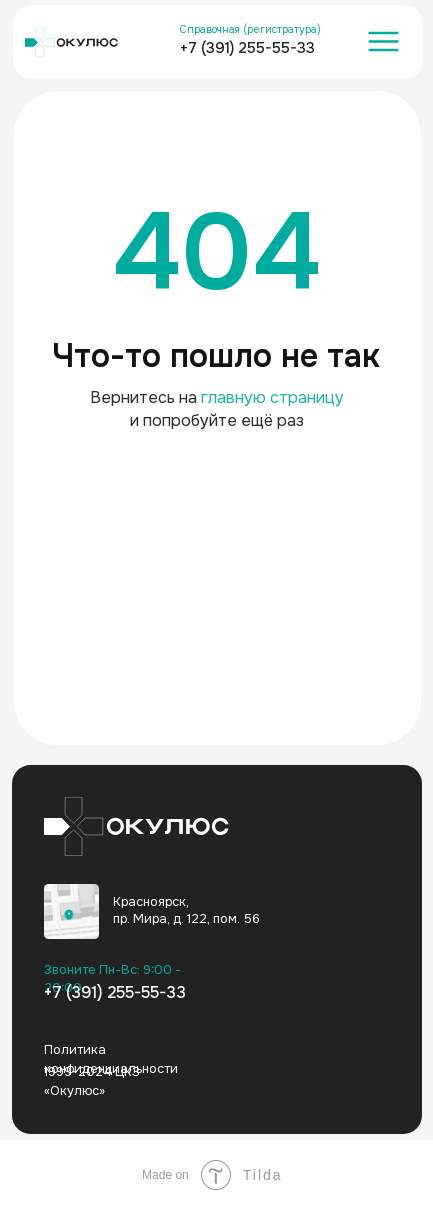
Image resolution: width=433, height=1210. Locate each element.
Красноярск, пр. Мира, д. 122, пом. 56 (186, 910)
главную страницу (272, 397)
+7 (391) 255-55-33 (247, 48)
